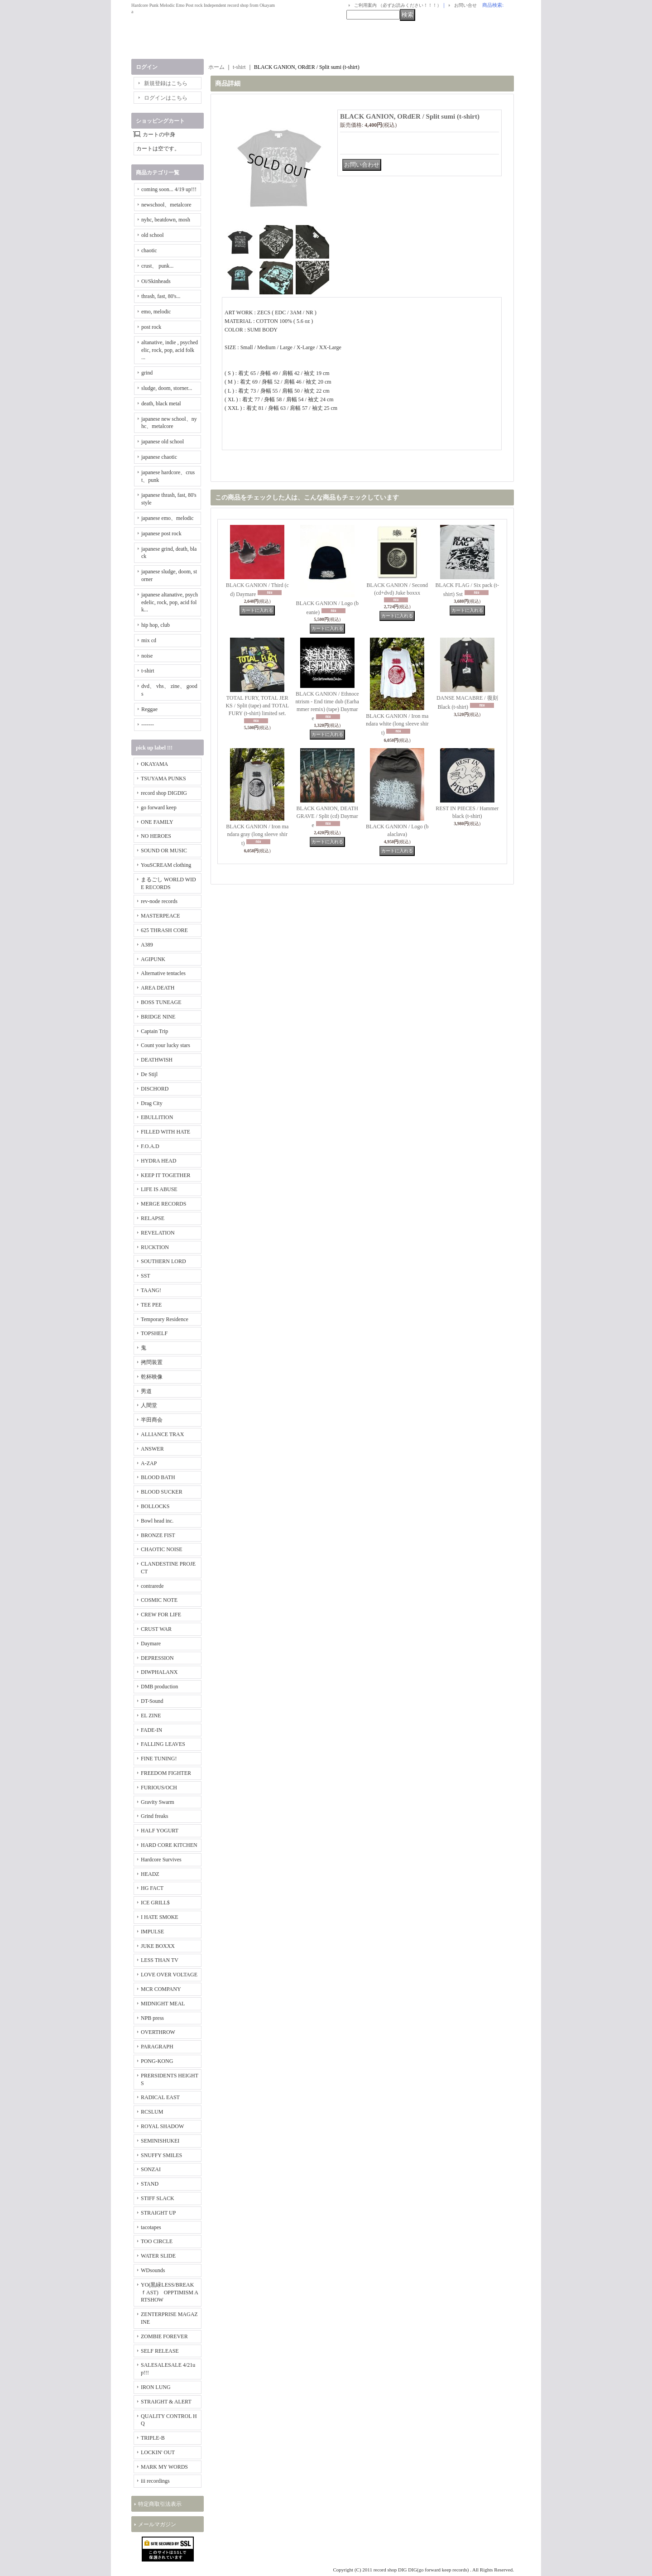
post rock (151, 327)
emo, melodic (156, 311)
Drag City (152, 1103)
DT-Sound (152, 1701)
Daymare (151, 1643)
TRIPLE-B (153, 2438)
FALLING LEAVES (163, 1744)
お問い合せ (465, 5)
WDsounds (153, 2270)
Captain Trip (154, 1031)
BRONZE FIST (158, 1535)
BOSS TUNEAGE (161, 1002)
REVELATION (158, 1233)
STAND (149, 2184)
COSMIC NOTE (159, 1600)
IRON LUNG (156, 2387)
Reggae (149, 709)
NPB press (152, 2018)
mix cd (148, 640)
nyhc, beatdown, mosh (165, 219)
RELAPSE (152, 1218)
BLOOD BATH (158, 1477)
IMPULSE (152, 1931)
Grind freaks (154, 1816)
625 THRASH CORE (164, 930)
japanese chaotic (159, 457)
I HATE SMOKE (159, 1917)
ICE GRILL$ (155, 1902)
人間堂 (149, 1405)
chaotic (149, 250)
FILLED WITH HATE (165, 1132)
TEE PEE (151, 1305)
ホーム (216, 67)
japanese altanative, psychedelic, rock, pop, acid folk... (169, 602)
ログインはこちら (165, 98)
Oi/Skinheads (156, 281)
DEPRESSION (157, 1658)
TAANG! (151, 1290)
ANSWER (152, 1449)
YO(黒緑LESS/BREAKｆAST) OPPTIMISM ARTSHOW (169, 2292)
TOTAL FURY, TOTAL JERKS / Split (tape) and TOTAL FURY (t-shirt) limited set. (257, 705)
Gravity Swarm (157, 1802)
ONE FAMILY (157, 822)
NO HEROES (156, 836)
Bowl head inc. (157, 1521)
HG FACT (152, 1888)
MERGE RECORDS (163, 1204)
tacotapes (151, 2227)
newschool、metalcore (166, 205)
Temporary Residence (164, 1319)
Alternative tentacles (163, 973)
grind (147, 373)
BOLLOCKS (155, 1506)
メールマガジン (157, 2524)
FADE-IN (151, 1730)
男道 (146, 1391)
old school (152, 235)
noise (147, 656)
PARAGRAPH (157, 2046)
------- (147, 724)
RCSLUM (152, 2112)
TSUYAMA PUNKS (163, 778)
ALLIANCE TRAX (162, 1434)
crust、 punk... (157, 266)
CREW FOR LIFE (161, 1614)
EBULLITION (157, 1117)
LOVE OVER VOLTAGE (169, 1974)
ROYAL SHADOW (162, 2126)
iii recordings (155, 2481)
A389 (147, 945)
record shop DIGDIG (164, 793)
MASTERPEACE (160, 916)
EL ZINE (151, 1715)
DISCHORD (154, 1089)
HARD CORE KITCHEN (169, 1845)
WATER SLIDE (158, 2256)
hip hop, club (155, 625)
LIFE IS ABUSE (159, 1189)
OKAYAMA (154, 764)
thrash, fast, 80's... (160, 296)
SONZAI (151, 2169)
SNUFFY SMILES (161, 2155)
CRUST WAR (156, 1629)
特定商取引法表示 (160, 2504)
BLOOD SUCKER (161, 1492)
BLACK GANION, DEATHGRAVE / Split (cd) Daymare (327, 816)
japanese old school (162, 441)
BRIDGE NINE (158, 1017)
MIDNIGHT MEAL (163, 2003)
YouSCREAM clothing (166, 865)
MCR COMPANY (161, 1989)
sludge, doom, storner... (166, 388)
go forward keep (159, 807)
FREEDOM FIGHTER (166, 1773)
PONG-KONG (157, 2061)
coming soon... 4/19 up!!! (169, 189)
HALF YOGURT (159, 1830)
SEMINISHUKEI (160, 2141)
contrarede (152, 1586)
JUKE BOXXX (158, 1946)
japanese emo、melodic (167, 518)
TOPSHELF (154, 1333)
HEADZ (150, 1874)
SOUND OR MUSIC (164, 850)
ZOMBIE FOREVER (164, 2336)
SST (145, 1276)
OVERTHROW (158, 2032)
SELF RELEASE (160, 2351)
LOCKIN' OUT (158, 2452)
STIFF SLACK (157, 2198)
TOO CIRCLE (157, 2241)
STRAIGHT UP (158, 2213)
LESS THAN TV (159, 1960)
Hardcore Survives (161, 1859)
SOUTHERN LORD (163, 1261)
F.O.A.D (150, 1146)
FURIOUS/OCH (159, 1787)
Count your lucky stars (165, 1045)
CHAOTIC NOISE (161, 1549)
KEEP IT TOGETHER (166, 1175)
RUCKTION (155, 1247)
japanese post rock (161, 533)
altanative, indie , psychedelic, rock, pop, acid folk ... (169, 350)
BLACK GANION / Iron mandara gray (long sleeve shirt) (257, 834)
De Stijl (149, 1074)
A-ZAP (149, 1463)
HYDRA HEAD (158, 1161)
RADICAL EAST (160, 2097)
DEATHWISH (157, 1060)
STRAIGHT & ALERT (166, 2401)
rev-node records (159, 901)
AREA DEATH (157, 988)
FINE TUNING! (159, 1758)
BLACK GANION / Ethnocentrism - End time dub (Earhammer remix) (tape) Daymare (327, 706)
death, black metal (161, 403)
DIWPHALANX (159, 1672)
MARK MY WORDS (164, 2467)
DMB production (159, 1686)
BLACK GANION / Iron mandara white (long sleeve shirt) (397, 724)
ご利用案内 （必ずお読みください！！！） (397, 5)
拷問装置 (152, 1362)
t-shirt (147, 671)
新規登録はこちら (165, 83)
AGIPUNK (153, 959)
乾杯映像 (152, 1377)
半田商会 (152, 1420)
